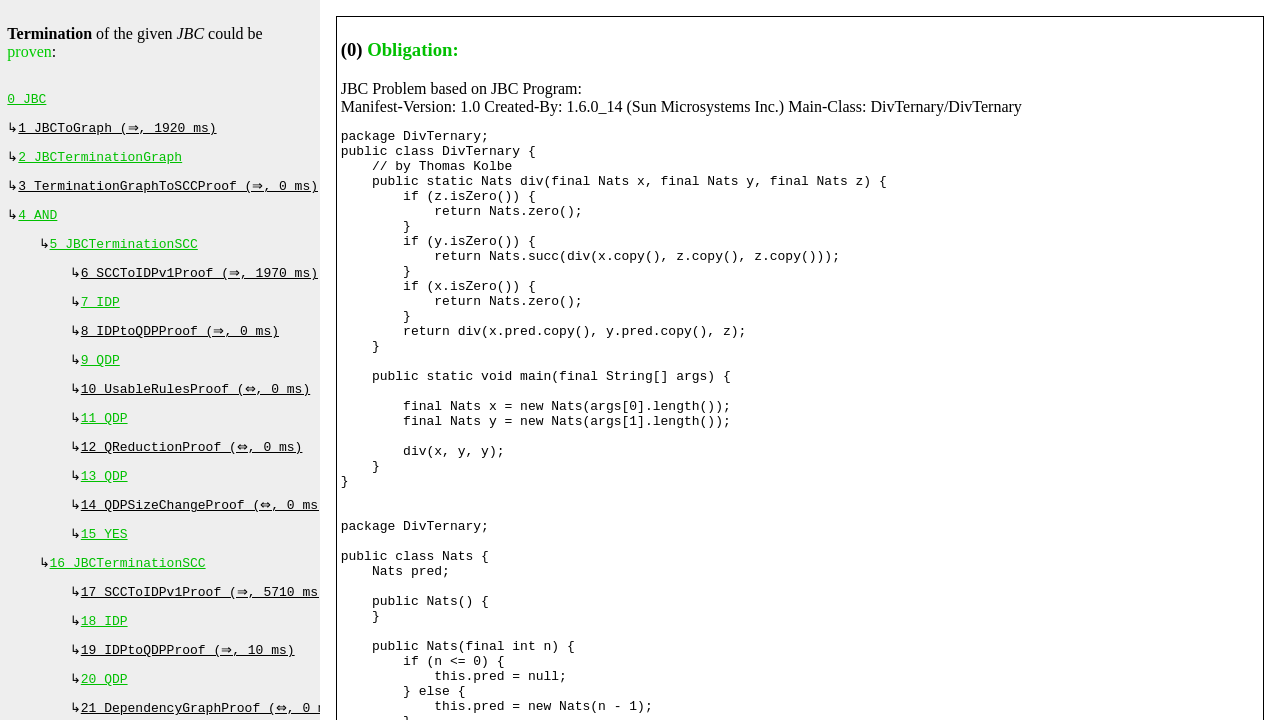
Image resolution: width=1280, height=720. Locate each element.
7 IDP (100, 318)
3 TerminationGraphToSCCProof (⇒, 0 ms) (170, 194)
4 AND (37, 225)
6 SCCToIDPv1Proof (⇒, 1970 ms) (202, 287)
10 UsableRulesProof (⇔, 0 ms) (198, 411)
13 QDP (104, 504)
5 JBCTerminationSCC (124, 256)
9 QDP (100, 380)
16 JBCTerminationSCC (128, 597)
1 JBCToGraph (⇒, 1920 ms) (119, 132)
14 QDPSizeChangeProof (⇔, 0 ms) (206, 535)
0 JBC (26, 101)
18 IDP (104, 659)
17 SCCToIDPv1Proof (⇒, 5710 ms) (206, 628)
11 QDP (104, 442)
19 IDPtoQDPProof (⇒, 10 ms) (190, 690)
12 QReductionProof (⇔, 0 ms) (194, 473)
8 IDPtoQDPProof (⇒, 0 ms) (182, 349)
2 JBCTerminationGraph (100, 163)
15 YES (104, 566)
